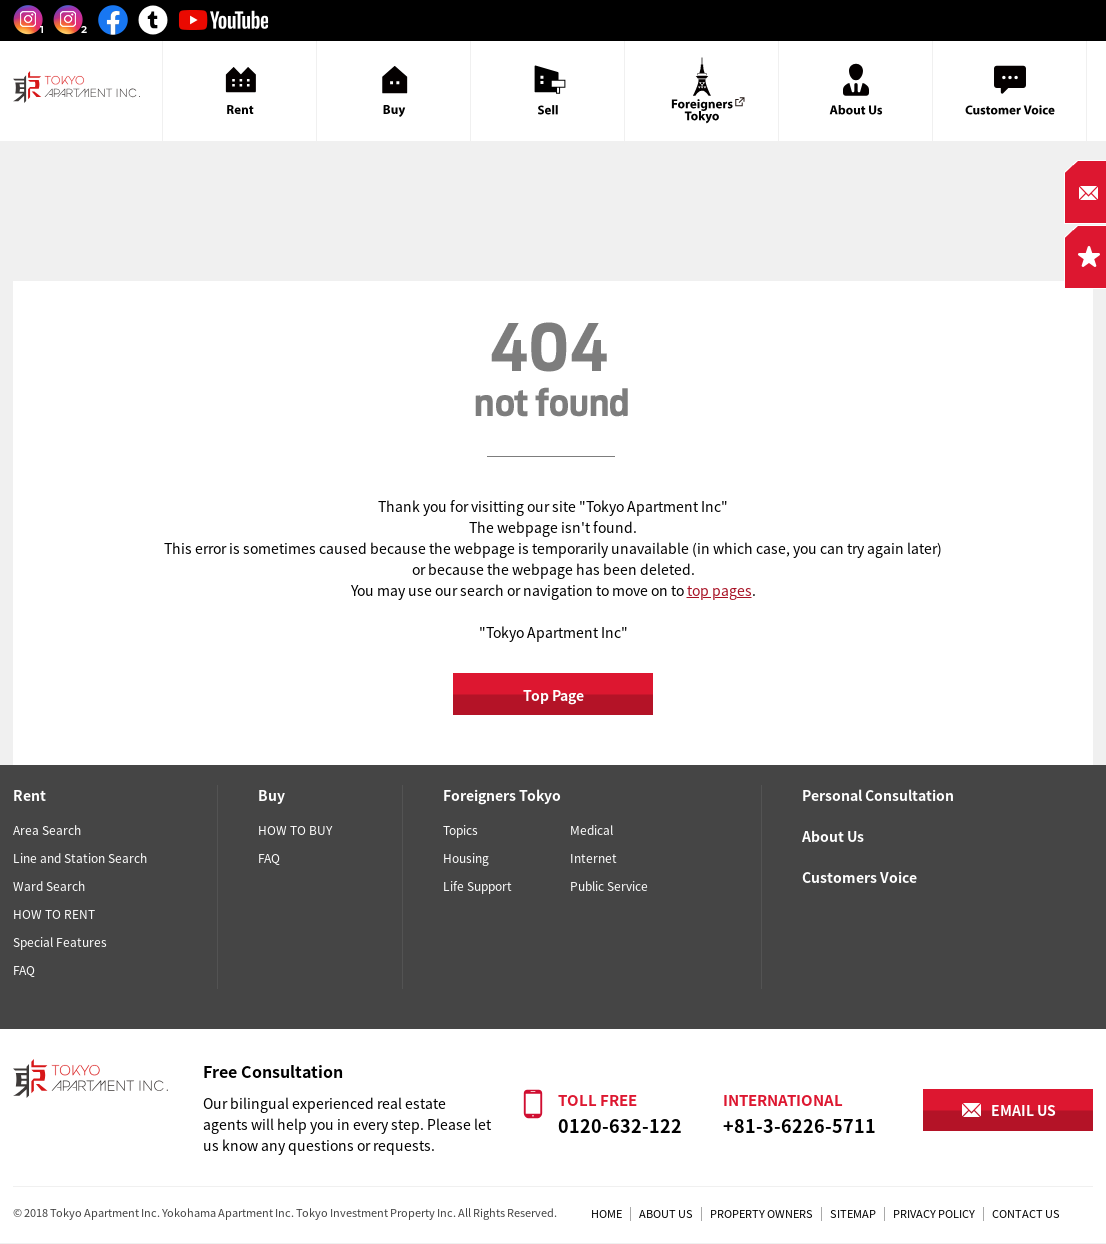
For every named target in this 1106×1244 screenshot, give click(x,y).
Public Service (609, 886)
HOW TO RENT (54, 914)
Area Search (47, 830)
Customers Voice (859, 877)
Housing (466, 858)
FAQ (24, 970)
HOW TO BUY (295, 830)
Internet (593, 858)
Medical (591, 830)
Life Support (477, 886)
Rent (29, 795)
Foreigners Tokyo (502, 795)
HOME (606, 1213)
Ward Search (49, 886)
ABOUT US (666, 1213)
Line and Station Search (80, 858)
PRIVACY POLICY (934, 1213)
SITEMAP (853, 1213)
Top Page (553, 695)
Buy (271, 795)
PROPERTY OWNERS (761, 1213)
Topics (460, 830)
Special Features (60, 942)
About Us (833, 836)
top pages (719, 590)
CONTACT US (1026, 1213)
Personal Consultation (878, 795)
